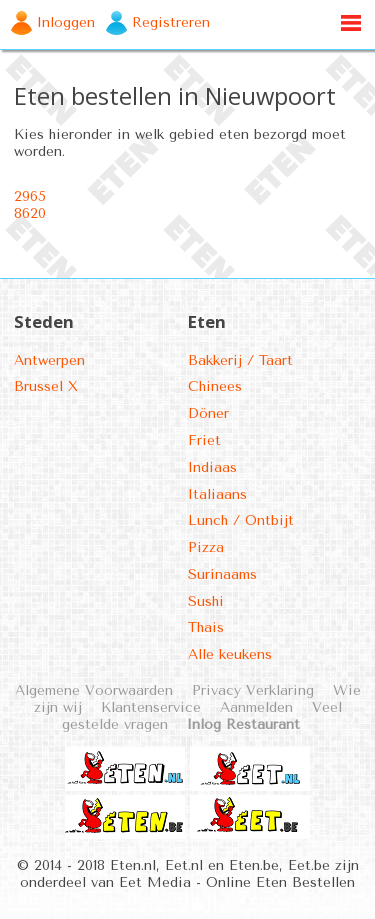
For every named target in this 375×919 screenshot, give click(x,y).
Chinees (215, 386)
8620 (30, 213)
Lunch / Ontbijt (241, 520)
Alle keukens (230, 654)
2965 (30, 196)
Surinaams (222, 574)
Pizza (206, 547)
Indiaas (212, 467)
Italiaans (217, 494)
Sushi (206, 601)
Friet (204, 440)
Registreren (171, 22)
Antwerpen (49, 360)
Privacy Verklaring (253, 690)
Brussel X (46, 386)
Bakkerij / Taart (240, 360)
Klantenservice (151, 707)
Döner (208, 413)
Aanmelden (256, 707)
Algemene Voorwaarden (94, 690)
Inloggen (66, 22)
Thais (206, 627)
